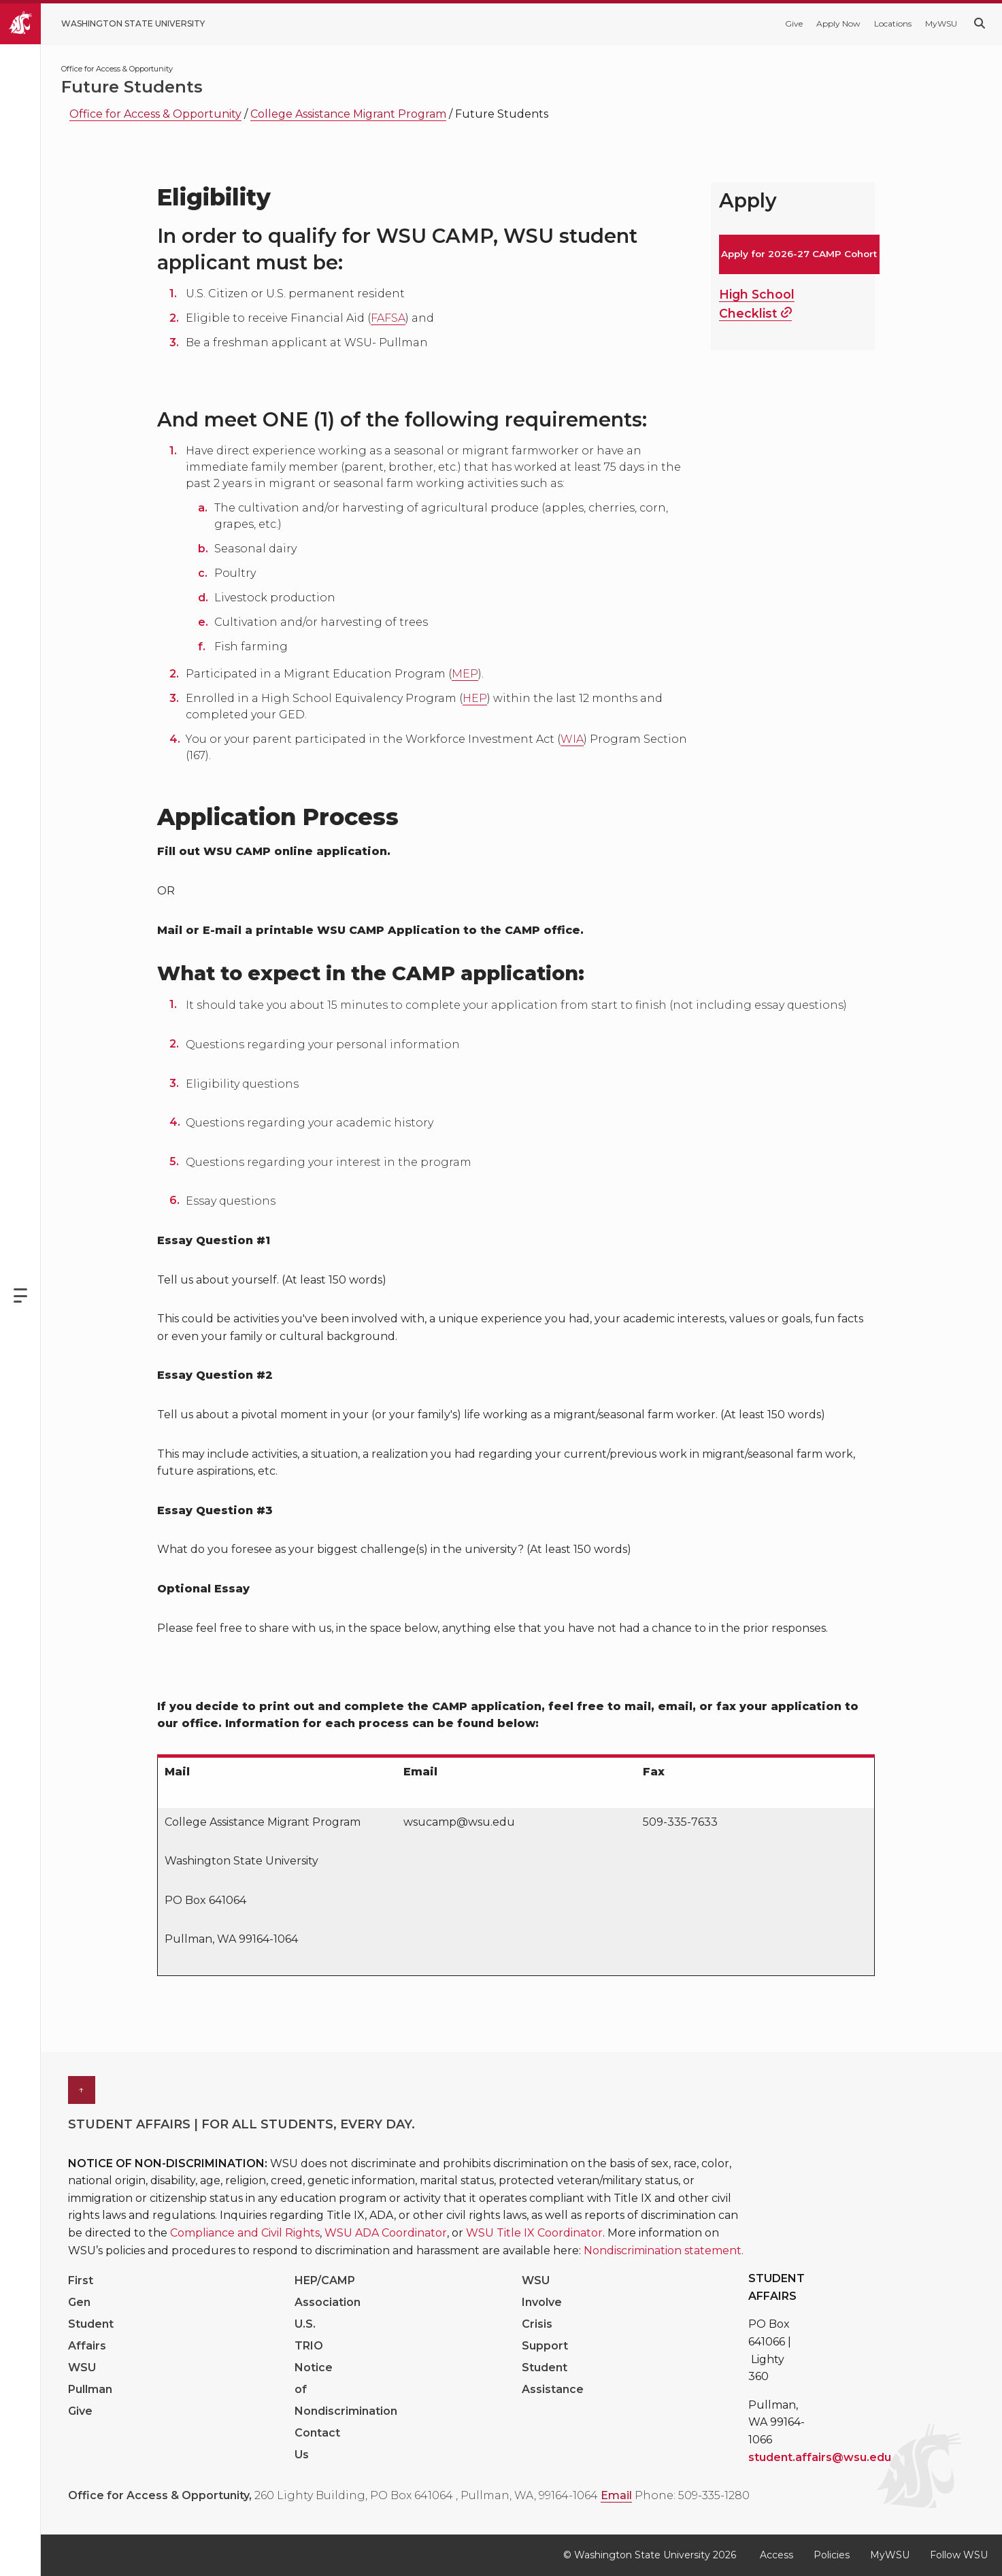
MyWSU (941, 23)
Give (794, 23)
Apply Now (838, 23)
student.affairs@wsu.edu (819, 2457)
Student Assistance (553, 2378)
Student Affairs (91, 2335)
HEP (475, 698)
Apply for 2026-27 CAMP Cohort (799, 253)
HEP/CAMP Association (328, 2291)
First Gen (80, 2291)
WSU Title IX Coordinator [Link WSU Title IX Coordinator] (534, 2232)
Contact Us (317, 2443)
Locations (893, 23)
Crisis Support (545, 2335)
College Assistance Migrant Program (348, 113)
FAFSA (388, 318)
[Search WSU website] (979, 23)
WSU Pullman (90, 2378)
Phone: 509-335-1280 (692, 2495)
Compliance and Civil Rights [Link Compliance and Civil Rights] (245, 2232)
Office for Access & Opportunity (155, 113)
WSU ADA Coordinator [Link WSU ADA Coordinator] (385, 2232)
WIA (572, 739)
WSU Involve (542, 2291)
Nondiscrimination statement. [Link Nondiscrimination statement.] (664, 2250)
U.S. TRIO (309, 2335)
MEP (465, 673)
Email (616, 2495)
